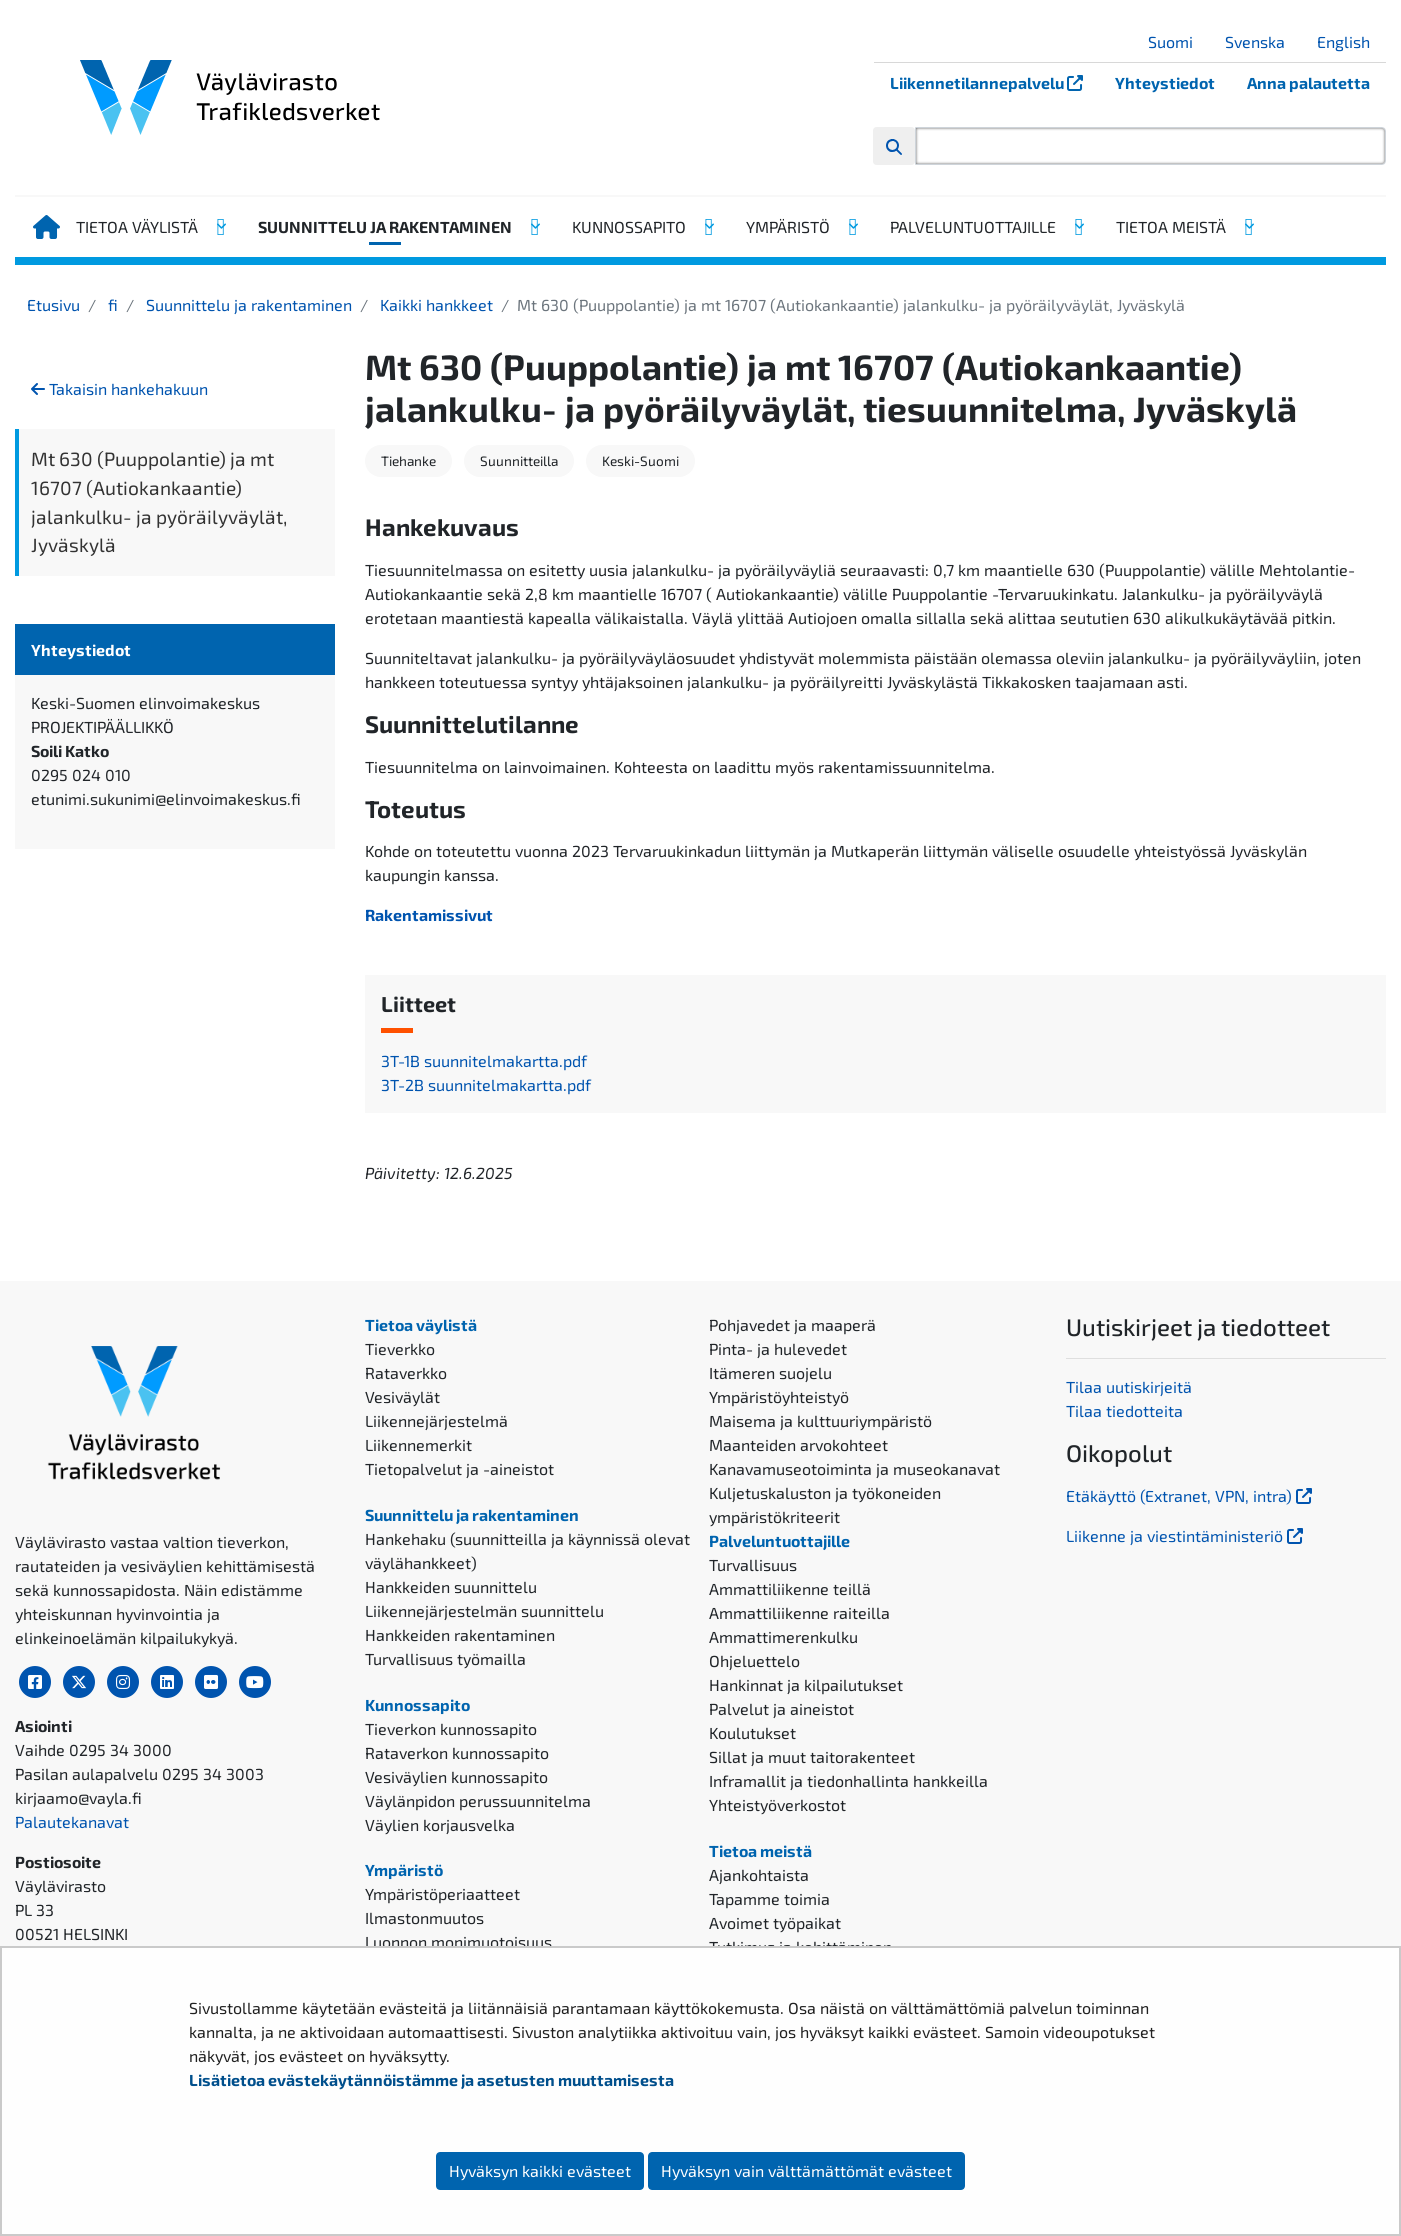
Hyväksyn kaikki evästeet (540, 2170)
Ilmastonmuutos (424, 1917)
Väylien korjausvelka (440, 1824)
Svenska (1262, 41)
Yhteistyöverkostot (777, 1804)
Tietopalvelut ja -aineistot (459, 1468)
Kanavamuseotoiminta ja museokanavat (854, 1468)
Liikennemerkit (418, 1444)
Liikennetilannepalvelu (994, 82)
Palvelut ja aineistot (781, 1708)
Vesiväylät (402, 1396)
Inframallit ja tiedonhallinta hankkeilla (848, 1780)
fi (111, 304)
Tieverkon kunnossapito (451, 1728)
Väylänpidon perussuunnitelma (478, 1800)
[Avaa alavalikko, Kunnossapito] (708, 227)
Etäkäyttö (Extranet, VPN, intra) (1191, 1495)
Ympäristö (788, 226)
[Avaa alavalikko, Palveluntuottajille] (1078, 227)
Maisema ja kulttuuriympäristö (820, 1420)
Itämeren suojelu (770, 1372)
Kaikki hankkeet (434, 304)
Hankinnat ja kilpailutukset (806, 1684)
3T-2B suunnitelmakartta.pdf (486, 1084)
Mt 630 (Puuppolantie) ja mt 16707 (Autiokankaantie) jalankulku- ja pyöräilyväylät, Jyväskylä (159, 501)
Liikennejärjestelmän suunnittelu (484, 1610)
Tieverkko (400, 1348)
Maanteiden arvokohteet (798, 1444)
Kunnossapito (629, 226)
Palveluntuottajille (973, 226)
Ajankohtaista (759, 1874)
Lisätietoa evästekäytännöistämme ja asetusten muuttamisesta (431, 2079)
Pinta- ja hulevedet (778, 1348)
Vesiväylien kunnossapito (456, 1776)
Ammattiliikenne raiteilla (799, 1612)
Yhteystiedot (1165, 82)
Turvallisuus (753, 1564)
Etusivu (53, 304)
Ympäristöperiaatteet (442, 1893)
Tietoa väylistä (137, 226)
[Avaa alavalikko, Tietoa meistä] (1248, 227)
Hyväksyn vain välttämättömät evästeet (806, 2170)
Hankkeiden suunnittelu (451, 1586)
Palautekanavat (72, 1821)
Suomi (1178, 41)
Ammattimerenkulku (783, 1636)
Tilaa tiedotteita (1124, 1410)
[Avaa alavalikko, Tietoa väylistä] (220, 227)
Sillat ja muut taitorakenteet (812, 1756)
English (1351, 41)
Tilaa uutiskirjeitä (1129, 1386)
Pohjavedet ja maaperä (792, 1324)
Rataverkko (406, 1372)
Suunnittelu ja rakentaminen (385, 226)
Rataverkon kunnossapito (457, 1752)
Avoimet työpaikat (775, 1922)
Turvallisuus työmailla (445, 1658)
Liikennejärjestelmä (436, 1420)
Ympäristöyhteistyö (779, 1396)
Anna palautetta (1308, 82)
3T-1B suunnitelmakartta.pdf (484, 1060)
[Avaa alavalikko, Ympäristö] (852, 227)
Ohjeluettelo (754, 1660)
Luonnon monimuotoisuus (458, 1941)
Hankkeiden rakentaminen (460, 1634)
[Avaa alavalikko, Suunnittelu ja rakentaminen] (534, 227)
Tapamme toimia (769, 1898)
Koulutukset (752, 1732)
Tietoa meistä (1171, 226)
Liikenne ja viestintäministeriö (1186, 1535)
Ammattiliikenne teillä (790, 1588)
